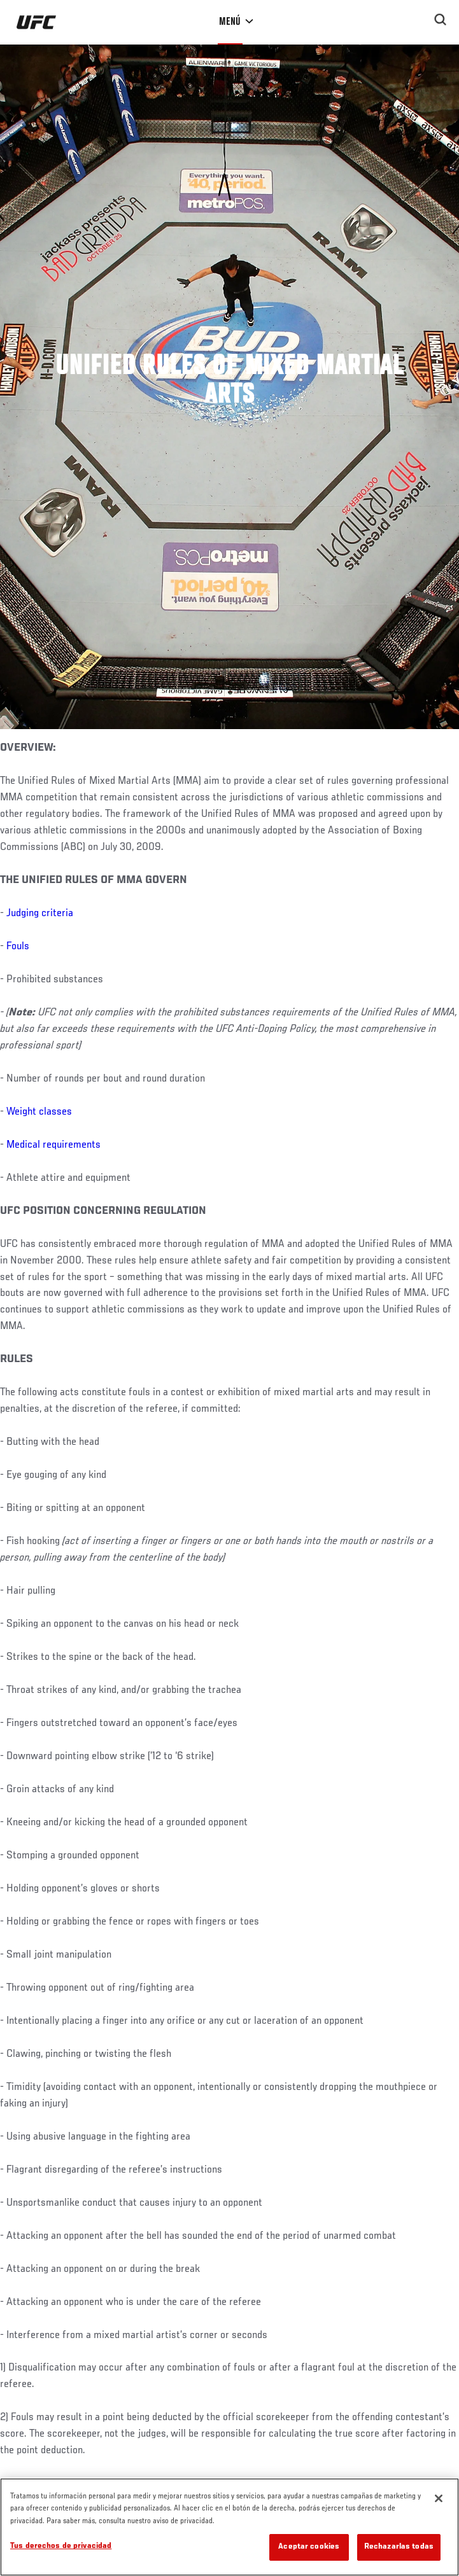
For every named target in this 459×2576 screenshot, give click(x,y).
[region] (229, 2527)
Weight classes (39, 1112)
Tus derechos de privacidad (60, 2546)
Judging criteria (39, 913)
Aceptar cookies (308, 2547)
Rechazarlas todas (399, 2547)
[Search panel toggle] (440, 19)
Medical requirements (53, 1145)
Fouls (17, 946)
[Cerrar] (439, 2498)
